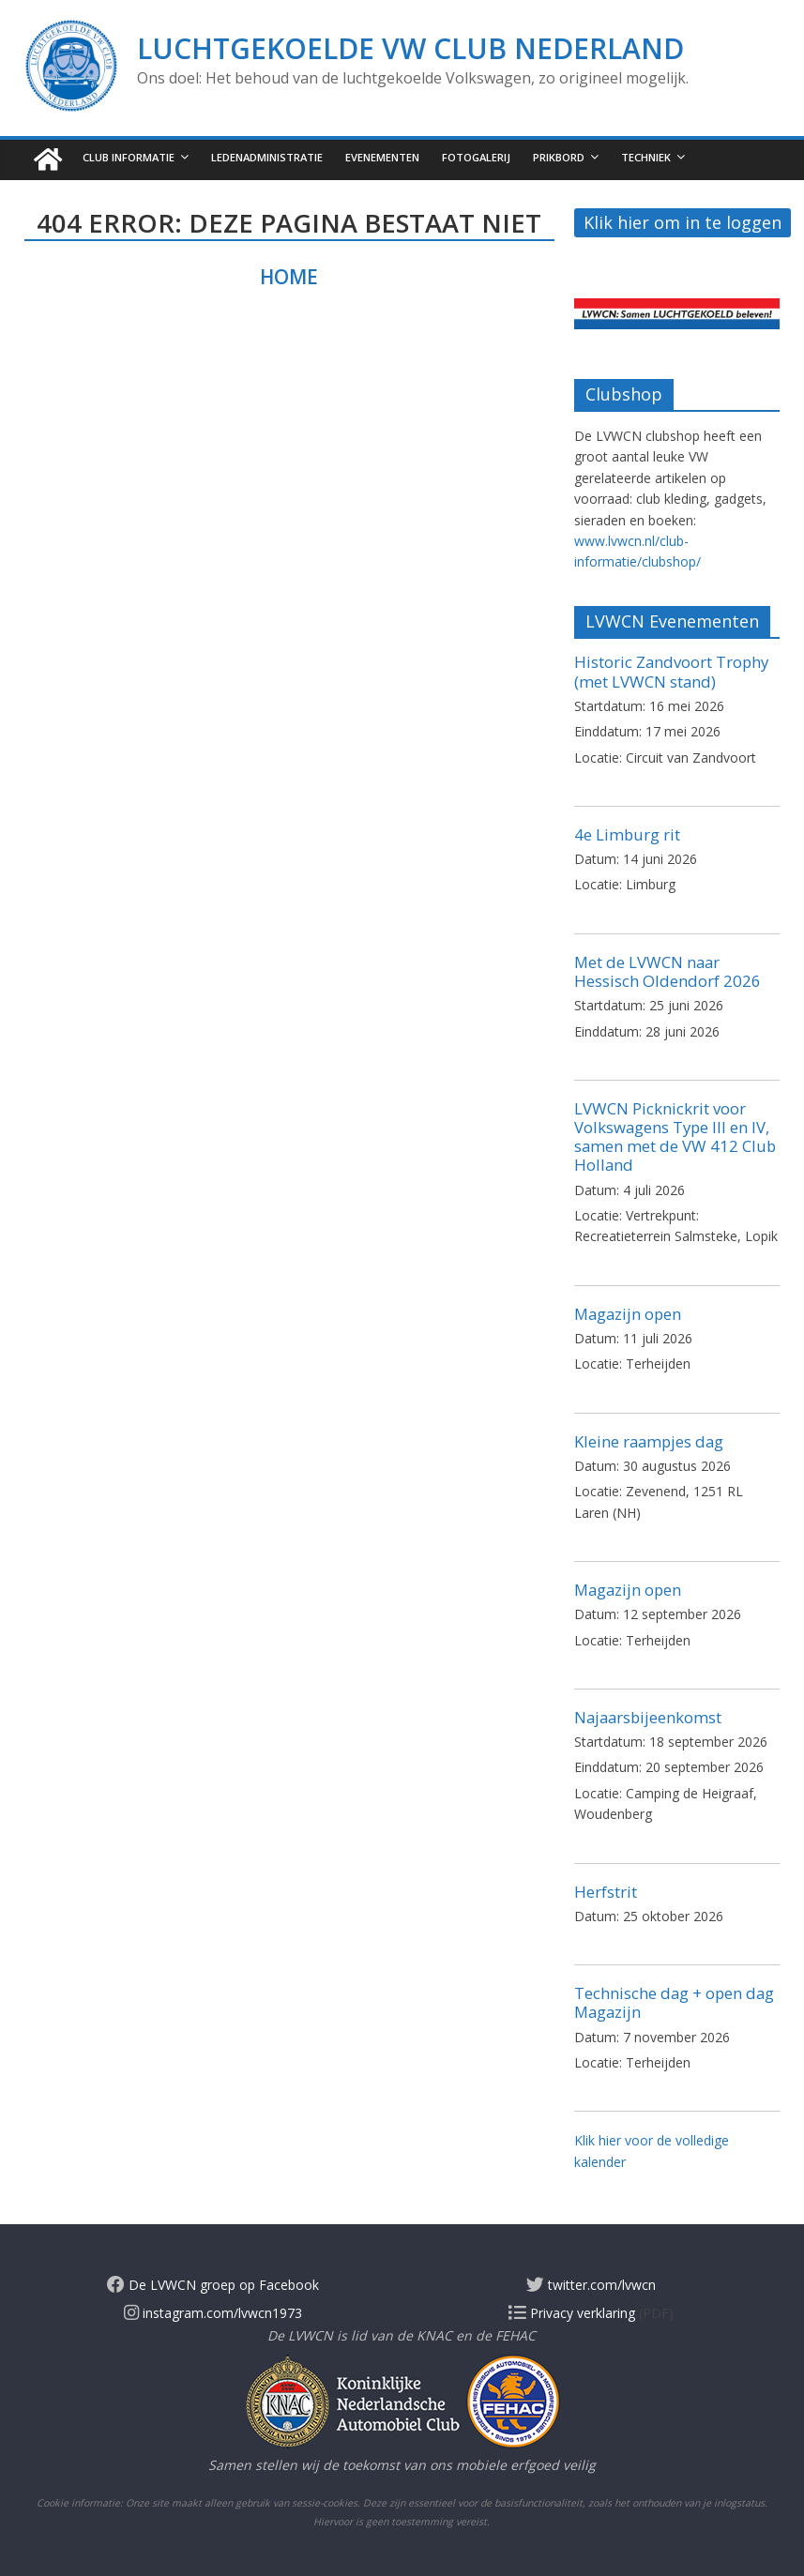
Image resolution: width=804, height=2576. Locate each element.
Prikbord (558, 157)
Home (289, 277)
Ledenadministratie (267, 157)
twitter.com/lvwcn (591, 2285)
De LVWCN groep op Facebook (213, 2285)
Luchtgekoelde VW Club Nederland (410, 48)
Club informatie (128, 157)
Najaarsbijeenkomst (647, 1717)
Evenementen (382, 157)
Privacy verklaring (571, 2313)
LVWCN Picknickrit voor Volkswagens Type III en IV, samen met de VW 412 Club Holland (675, 1136)
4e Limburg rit (627, 834)
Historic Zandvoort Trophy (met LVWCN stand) (671, 671)
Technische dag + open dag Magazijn (674, 2002)
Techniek (646, 157)
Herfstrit (605, 1891)
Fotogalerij (476, 157)
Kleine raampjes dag (648, 1441)
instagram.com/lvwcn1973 (213, 2313)
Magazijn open (627, 1314)
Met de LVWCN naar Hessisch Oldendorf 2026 (667, 971)
